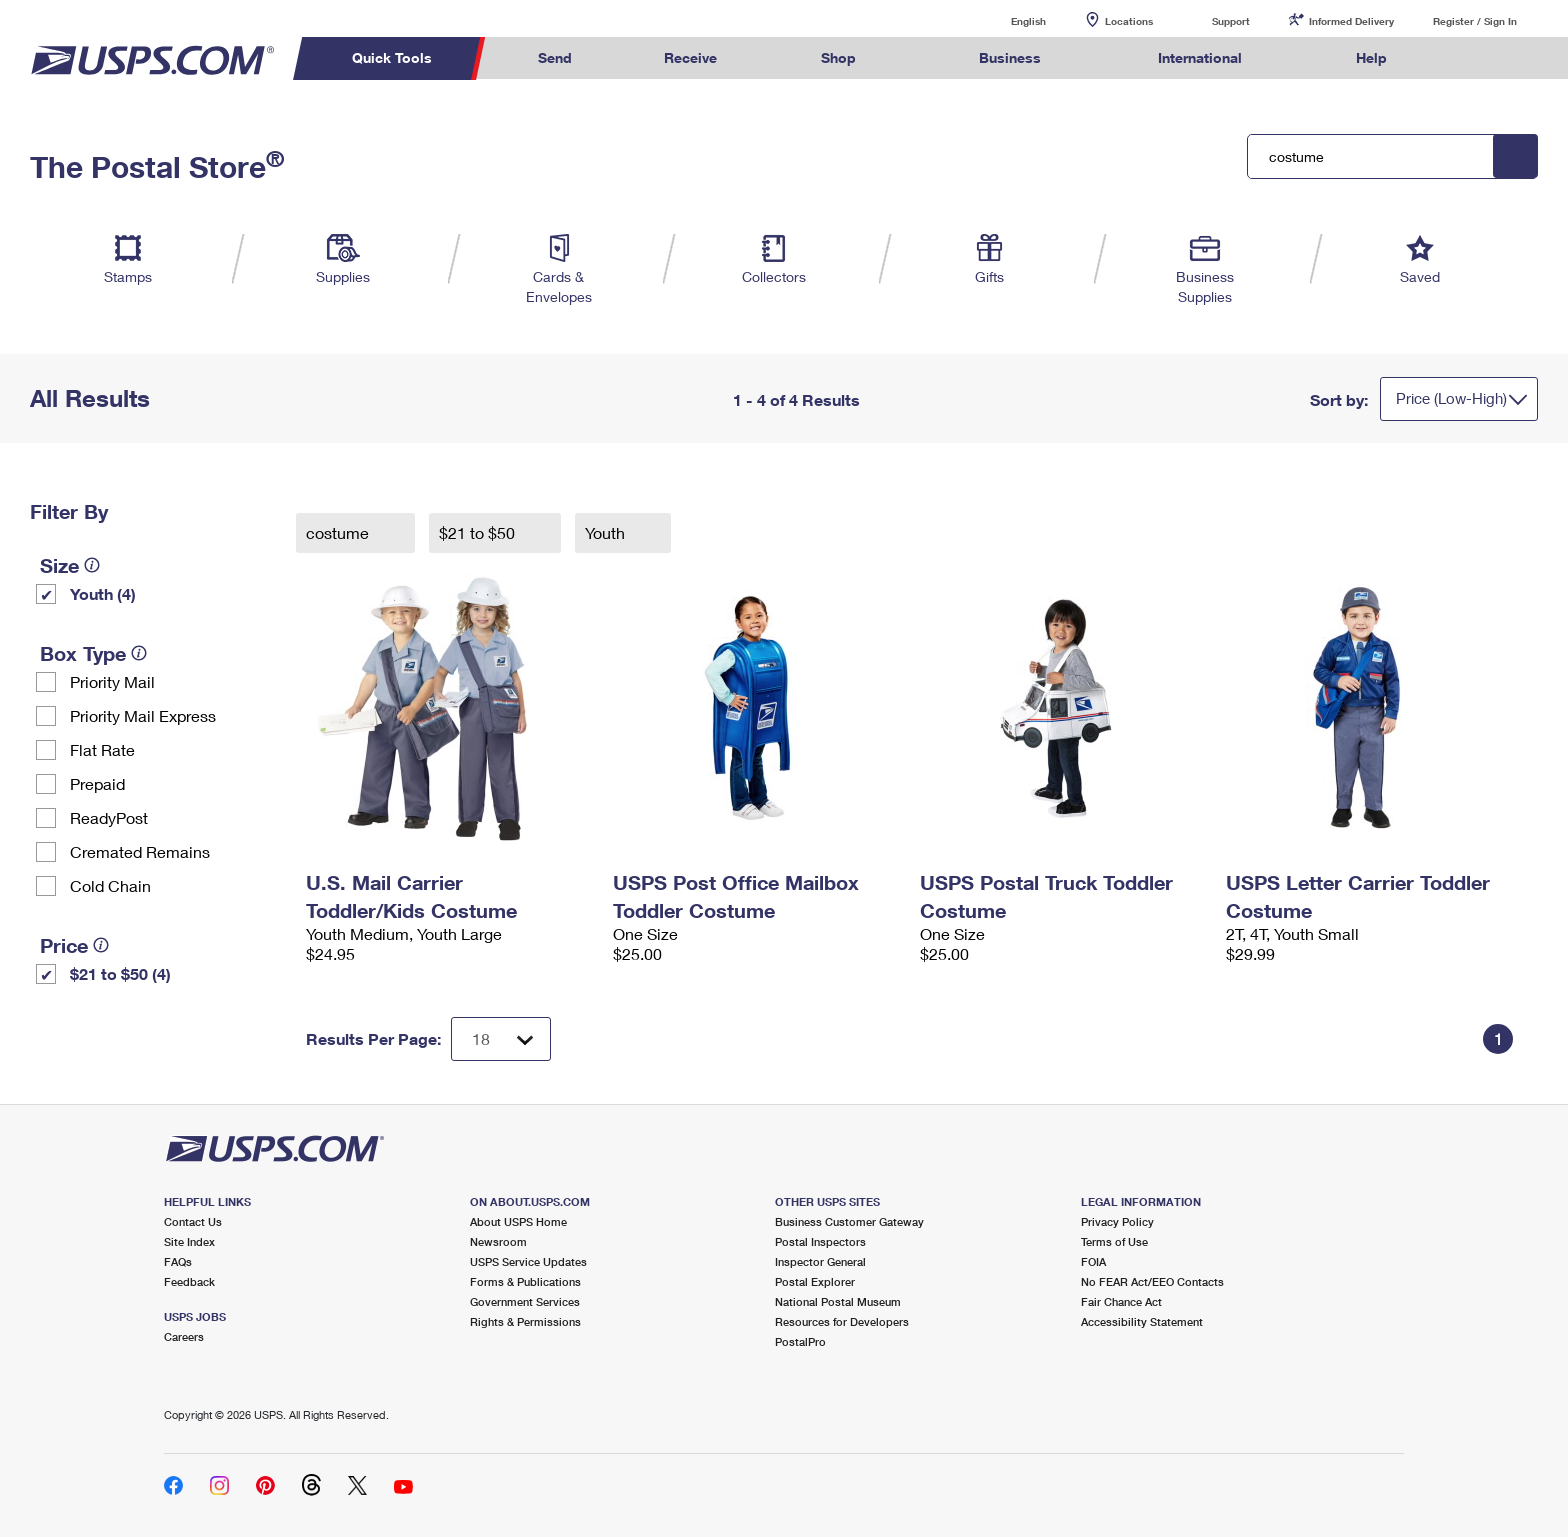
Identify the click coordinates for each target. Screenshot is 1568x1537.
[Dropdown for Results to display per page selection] (501, 1039)
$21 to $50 (479, 532)
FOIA (1093, 1261)
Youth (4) (103, 593)
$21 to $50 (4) (120, 973)
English (1008, 20)
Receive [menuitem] (690, 57)
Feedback (189, 1281)
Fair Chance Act (1121, 1301)
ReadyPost (109, 817)
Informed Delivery (1351, 21)
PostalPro (800, 1341)
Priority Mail (112, 681)
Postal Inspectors (820, 1241)
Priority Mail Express (143, 715)
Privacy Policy (1117, 1221)
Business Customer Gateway (849, 1221)
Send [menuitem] (555, 57)
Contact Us (193, 1221)
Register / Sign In (1475, 21)
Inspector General (820, 1261)
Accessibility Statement (1142, 1321)
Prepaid (97, 783)
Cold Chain (110, 885)
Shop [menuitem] (838, 57)
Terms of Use (1114, 1241)
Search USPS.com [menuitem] (1472, 58)
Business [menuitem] (1010, 57)
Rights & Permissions (525, 1321)
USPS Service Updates (528, 1261)
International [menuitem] (1200, 57)
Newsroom (498, 1241)
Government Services (525, 1301)
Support (1231, 21)
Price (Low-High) (1451, 398)
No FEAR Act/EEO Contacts (1152, 1281)
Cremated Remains (140, 851)
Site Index (189, 1241)
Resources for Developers (842, 1321)
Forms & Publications (525, 1281)
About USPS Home (518, 1221)
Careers (184, 1336)
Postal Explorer (815, 1281)
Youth (607, 532)
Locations (1129, 21)
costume (339, 532)
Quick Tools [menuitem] (392, 57)
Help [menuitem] (1371, 57)
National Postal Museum (838, 1301)
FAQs (178, 1261)
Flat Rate (102, 749)
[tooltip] (92, 565)
